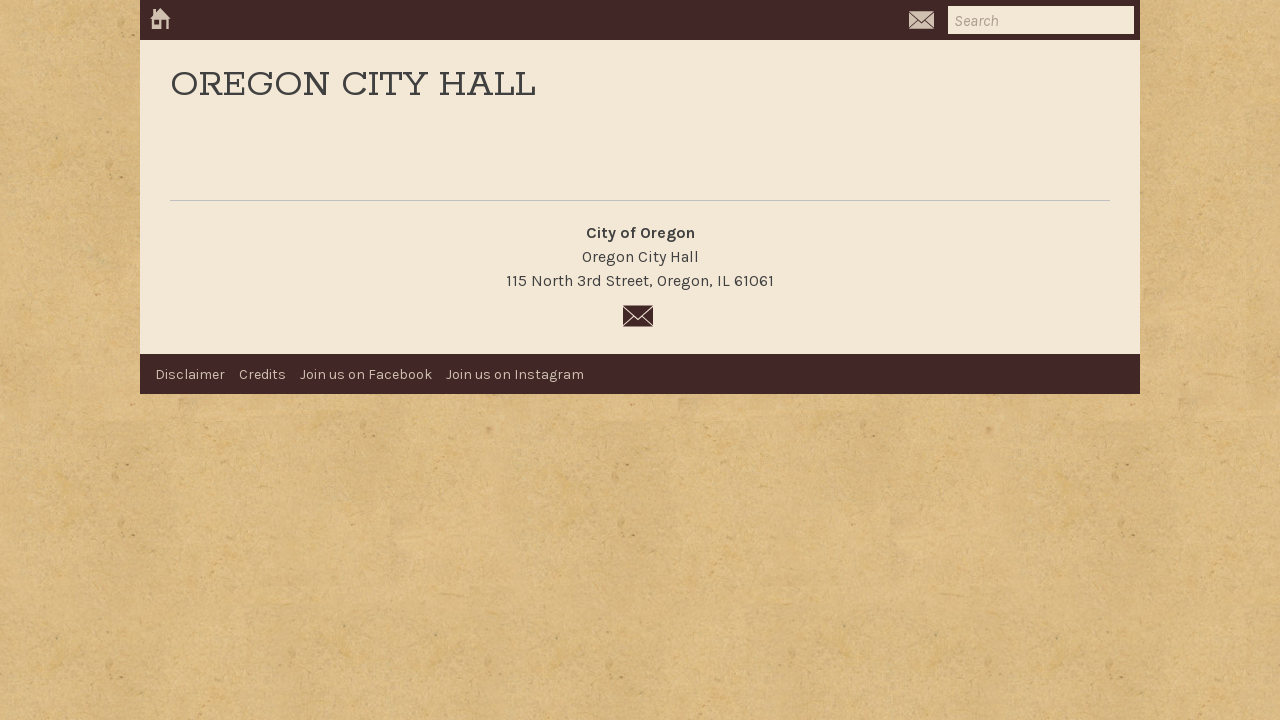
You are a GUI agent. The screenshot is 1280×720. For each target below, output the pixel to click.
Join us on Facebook (366, 374)
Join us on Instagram (515, 374)
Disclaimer (190, 374)
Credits (262, 374)
